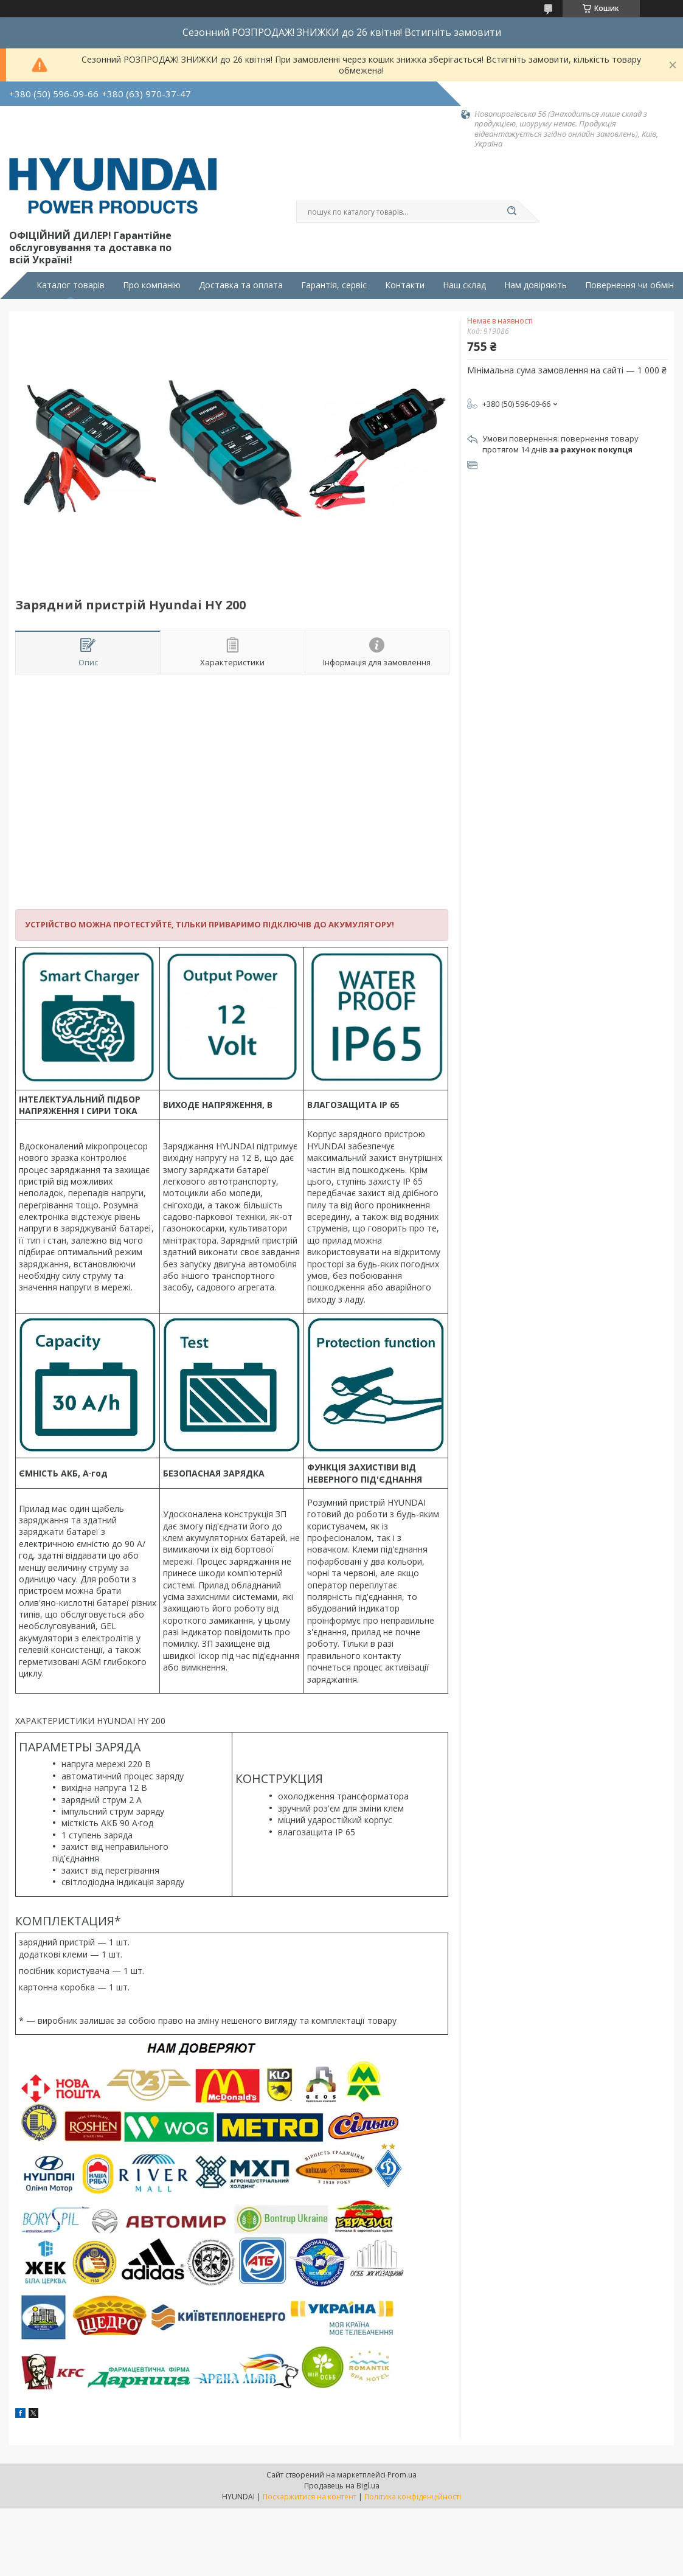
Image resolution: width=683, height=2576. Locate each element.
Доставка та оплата (241, 285)
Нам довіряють (535, 285)
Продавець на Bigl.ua (342, 2486)
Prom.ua (402, 2475)
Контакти (405, 285)
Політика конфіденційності (412, 2496)
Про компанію (152, 285)
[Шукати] (512, 212)
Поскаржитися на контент (309, 2496)
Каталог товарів (70, 285)
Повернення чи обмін (629, 285)
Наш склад (464, 285)
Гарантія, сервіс (334, 285)
